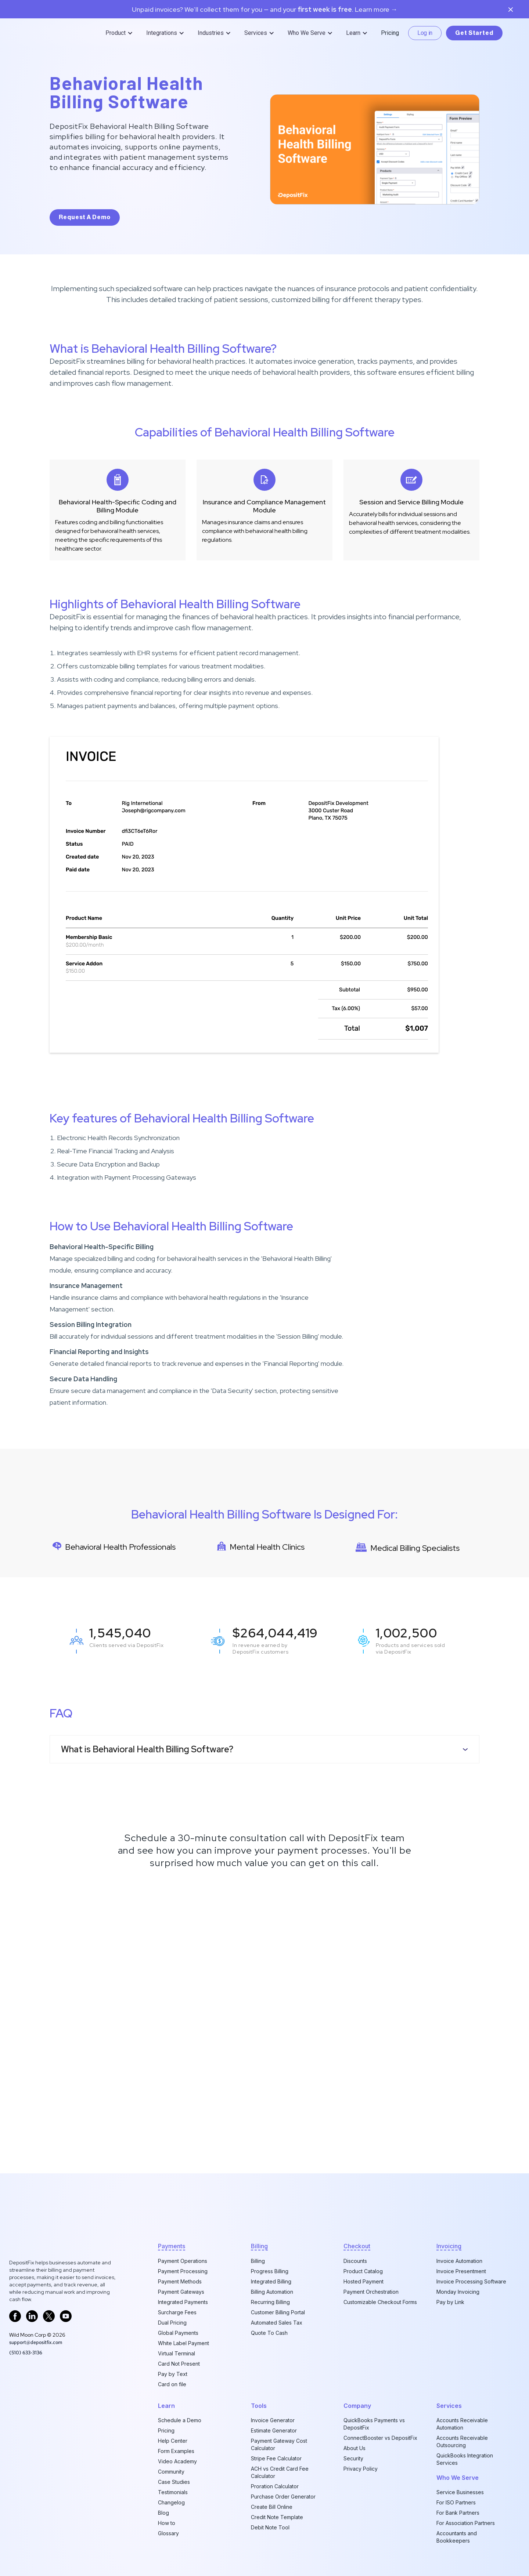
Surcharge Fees (177, 2312)
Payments (171, 2246)
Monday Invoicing (457, 2292)
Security (353, 2458)
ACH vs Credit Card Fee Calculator (280, 2472)
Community (171, 2471)
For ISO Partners (456, 2502)
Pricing (390, 32)
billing (259, 2246)
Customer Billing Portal (278, 2312)
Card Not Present (179, 2364)
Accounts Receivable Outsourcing (462, 2441)
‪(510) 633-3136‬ (25, 2352)
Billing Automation (272, 2292)
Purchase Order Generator (283, 2496)
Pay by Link (450, 2302)
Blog (163, 2513)
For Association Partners (465, 2523)
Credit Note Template (277, 2517)
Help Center (172, 2441)
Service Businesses (460, 2492)
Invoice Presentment (461, 2271)
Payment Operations (182, 2261)
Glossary (168, 2533)
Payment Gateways (181, 2292)
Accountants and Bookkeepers (456, 2537)
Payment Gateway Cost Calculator (279, 2444)
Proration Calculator (275, 2486)
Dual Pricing (172, 2322)
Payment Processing (183, 2271)
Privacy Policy (360, 2469)
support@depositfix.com (35, 2342)
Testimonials (173, 2492)
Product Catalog (363, 2271)
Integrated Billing (271, 2281)
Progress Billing (269, 2271)
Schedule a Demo (179, 2420)
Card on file (172, 2384)
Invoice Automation (459, 2261)
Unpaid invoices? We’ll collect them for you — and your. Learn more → (264, 10)
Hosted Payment (363, 2281)
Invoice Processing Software (471, 2281)
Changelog (171, 2502)
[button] (120, 33)
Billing (258, 2261)
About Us (354, 2448)
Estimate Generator (274, 2430)
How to (166, 2523)
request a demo (85, 217)
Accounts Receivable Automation (462, 2424)
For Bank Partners (457, 2513)
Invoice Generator (273, 2420)
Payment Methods (180, 2281)
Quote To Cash (269, 2333)
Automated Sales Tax (276, 2322)
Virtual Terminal (176, 2353)
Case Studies (174, 2482)
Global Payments (178, 2333)
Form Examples (176, 2451)
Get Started (474, 33)
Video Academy (177, 2461)
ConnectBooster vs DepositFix (380, 2438)
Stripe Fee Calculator (276, 2458)
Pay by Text (172, 2374)
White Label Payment (183, 2343)
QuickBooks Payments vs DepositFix (374, 2424)
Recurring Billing (270, 2302)
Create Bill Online (271, 2507)
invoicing (448, 2246)
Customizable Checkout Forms (380, 2302)
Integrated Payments (183, 2302)
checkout (356, 2246)
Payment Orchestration (371, 2292)
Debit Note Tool (270, 2527)
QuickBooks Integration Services (464, 2459)
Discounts (355, 2261)
